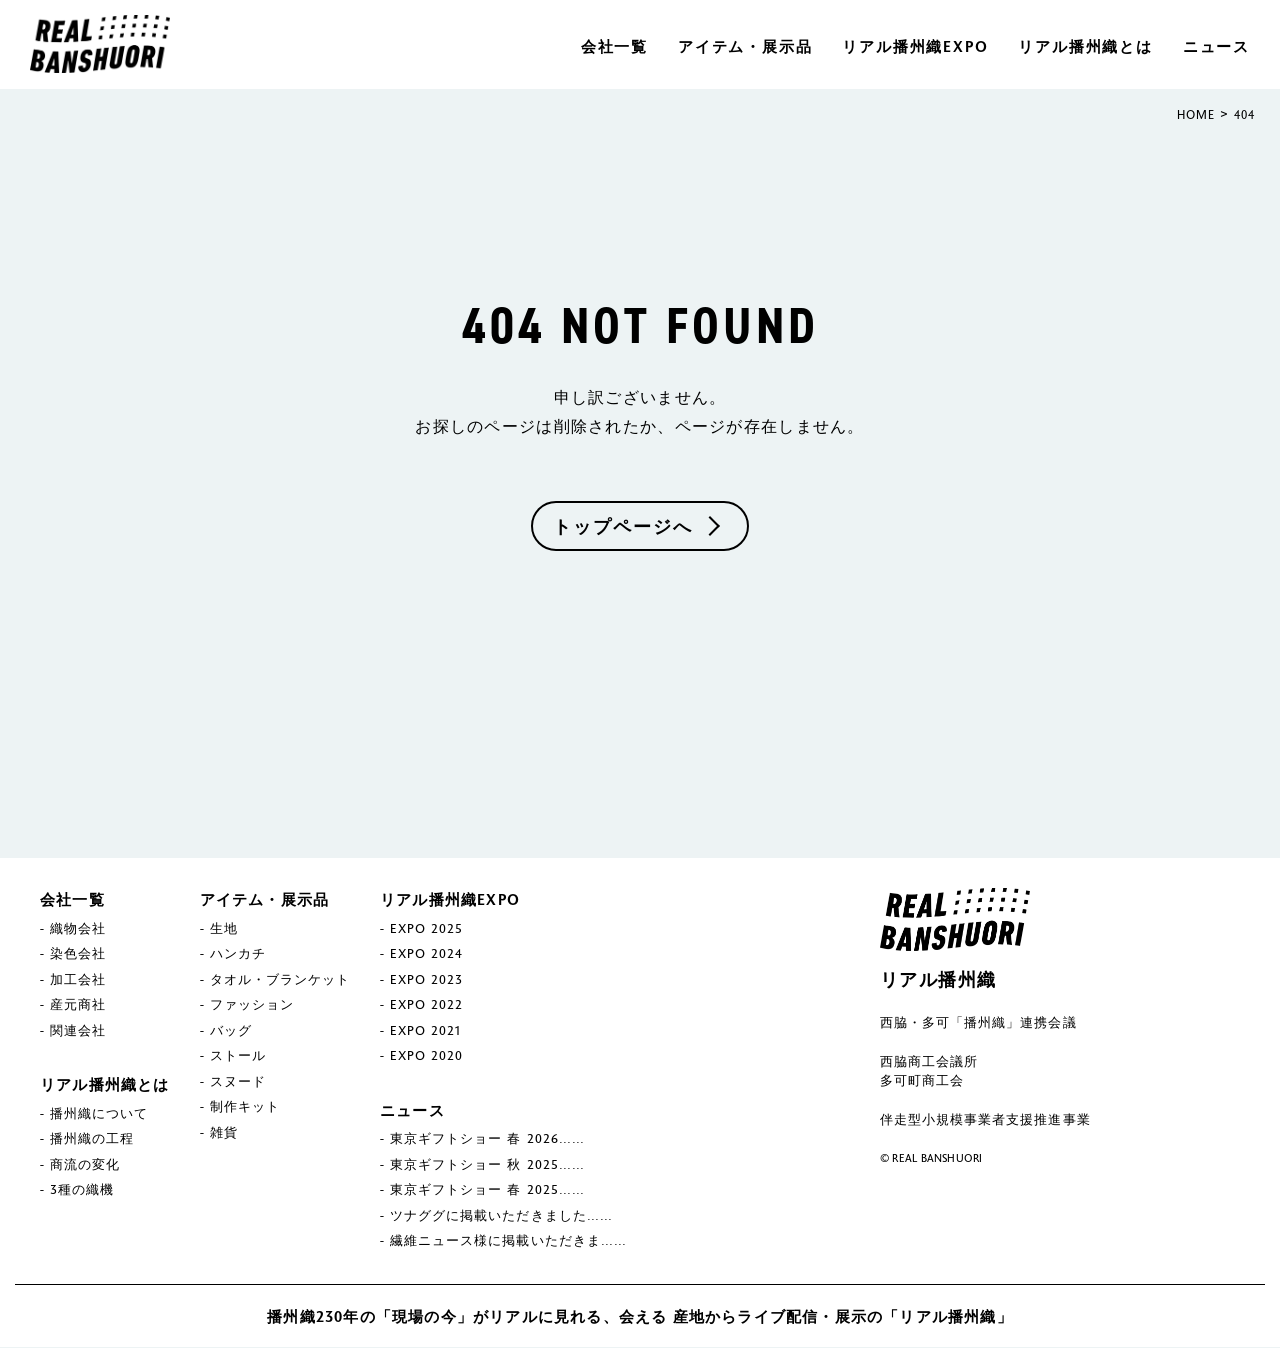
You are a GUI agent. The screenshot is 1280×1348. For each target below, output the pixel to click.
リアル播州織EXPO (915, 46)
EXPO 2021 (425, 1030)
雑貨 (224, 1132)
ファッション (252, 1005)
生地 (224, 928)
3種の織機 (82, 1190)
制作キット (245, 1107)
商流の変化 (85, 1164)
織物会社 (78, 928)
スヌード (238, 1081)
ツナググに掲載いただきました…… (501, 1215)
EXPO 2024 (426, 954)
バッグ (231, 1030)
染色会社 (78, 954)
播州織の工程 (92, 1139)
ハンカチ (238, 954)
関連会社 (78, 1030)
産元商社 (78, 1005)
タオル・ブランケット (280, 979)
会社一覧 (614, 46)
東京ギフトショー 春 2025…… (487, 1190)
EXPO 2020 (426, 1056)
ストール (238, 1056)
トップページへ (622, 526)
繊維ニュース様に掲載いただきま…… (508, 1241)
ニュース (1216, 46)
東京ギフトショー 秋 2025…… (487, 1164)
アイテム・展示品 (745, 46)
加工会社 (78, 979)
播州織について (99, 1113)
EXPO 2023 (426, 979)
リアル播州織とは (1085, 46)
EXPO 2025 (426, 928)
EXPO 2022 (426, 1005)
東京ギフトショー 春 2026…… (487, 1139)
